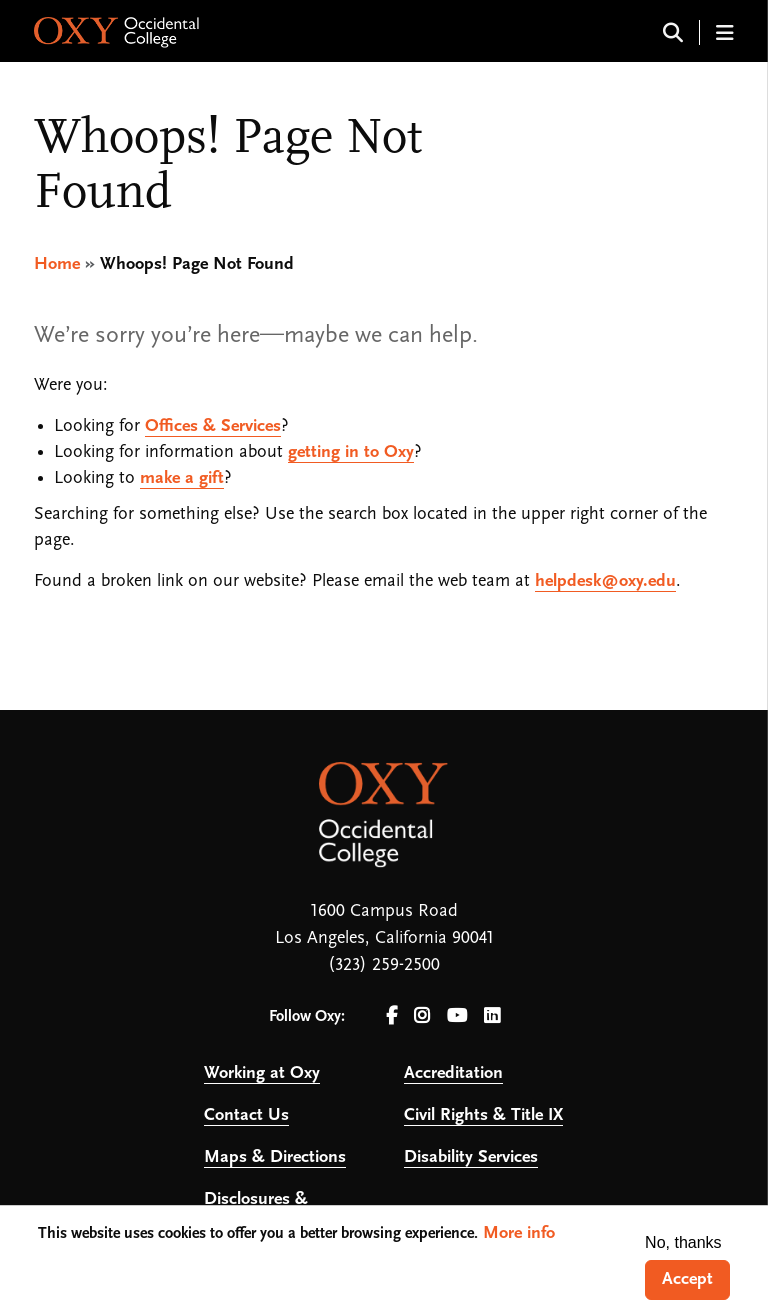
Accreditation (453, 1073)
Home (57, 264)
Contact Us (246, 1115)
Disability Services (471, 1157)
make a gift (182, 478)
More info (519, 1233)
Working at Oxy (262, 1073)
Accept (687, 1279)
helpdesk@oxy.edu (605, 581)
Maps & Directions (275, 1157)
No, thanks (683, 1242)
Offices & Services (213, 426)
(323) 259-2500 (384, 965)
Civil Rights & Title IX (483, 1115)
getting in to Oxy (351, 452)
